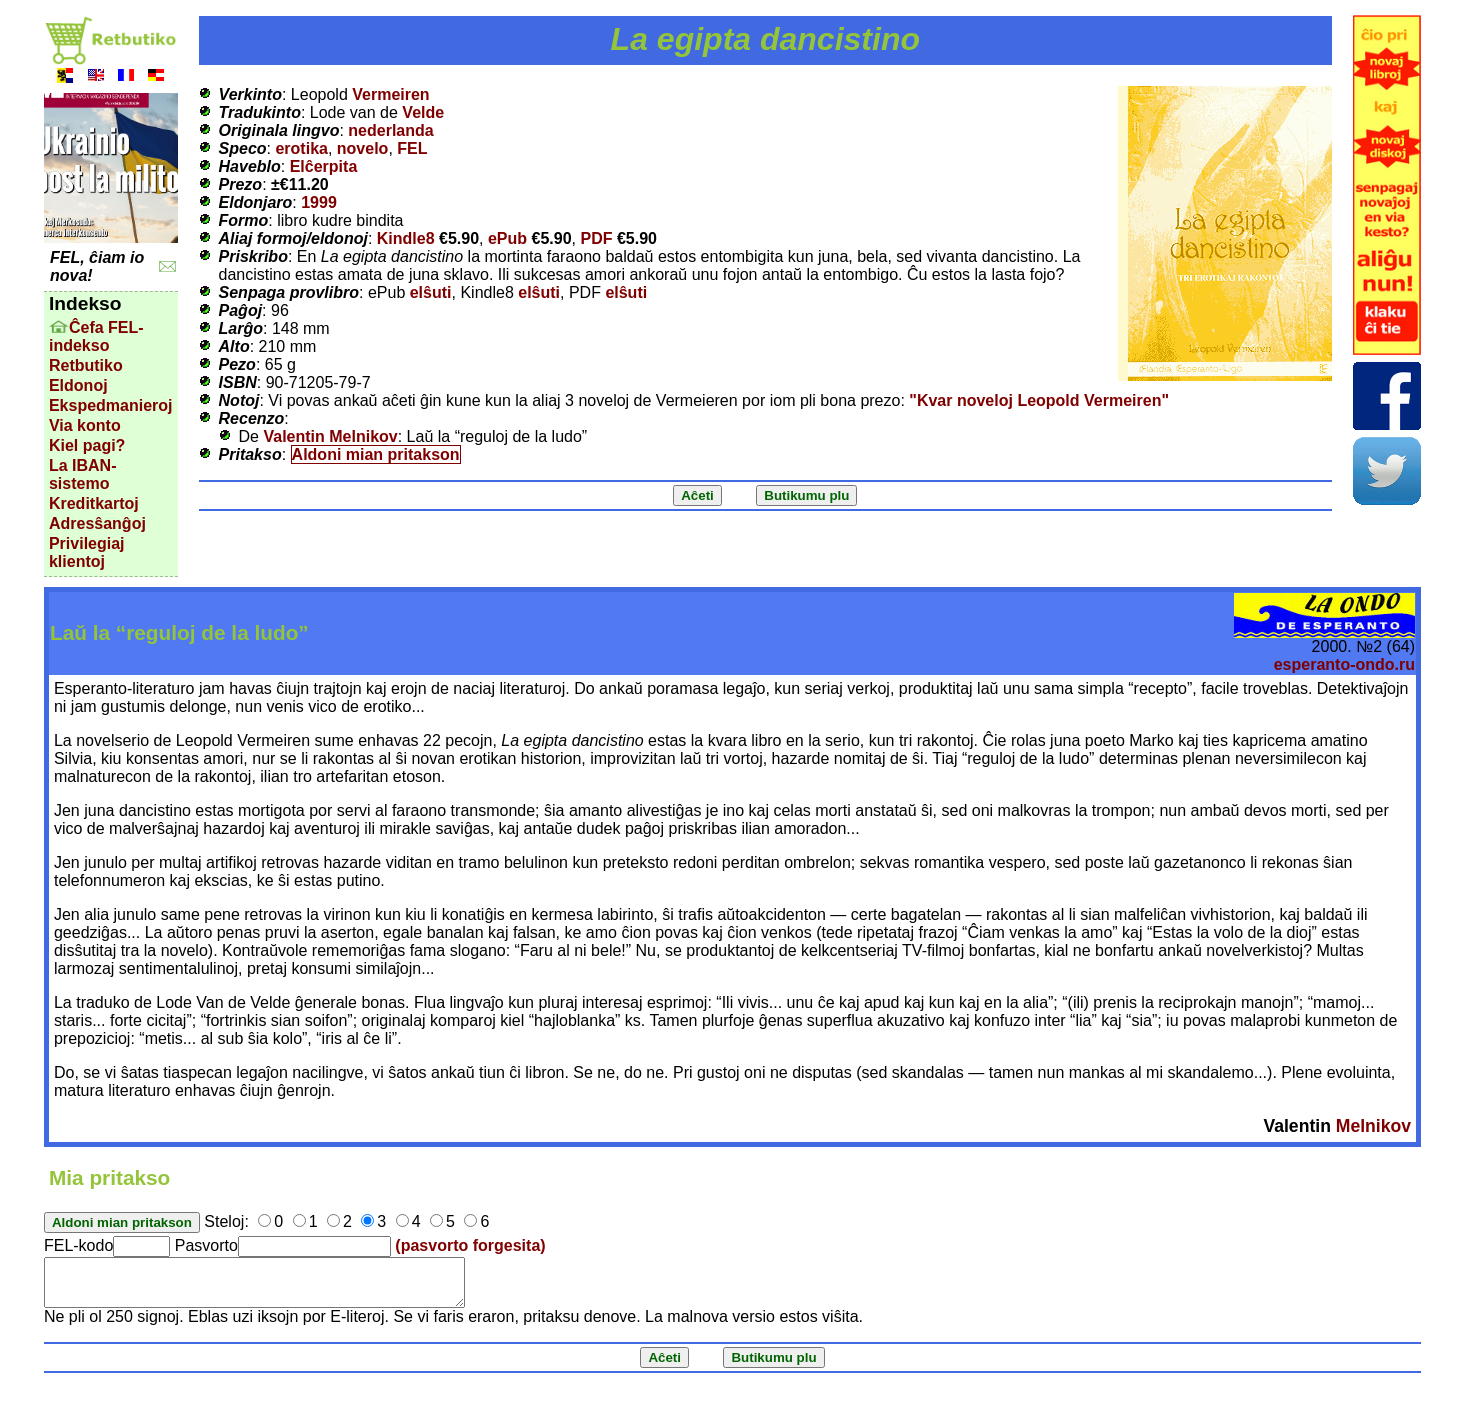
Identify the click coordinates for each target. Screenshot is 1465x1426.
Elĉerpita (324, 166)
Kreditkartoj (94, 503)
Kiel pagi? (87, 445)
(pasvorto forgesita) (470, 1245)
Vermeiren (390, 94)
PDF (596, 238)
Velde (423, 112)
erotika (301, 148)
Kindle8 (406, 238)
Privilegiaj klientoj (87, 552)
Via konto (85, 425)
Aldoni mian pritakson (376, 454)
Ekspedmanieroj (111, 405)
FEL (412, 148)
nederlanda (390, 130)
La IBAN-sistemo (83, 474)
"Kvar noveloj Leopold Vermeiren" (1039, 400)
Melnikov (1373, 1126)
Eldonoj (78, 385)
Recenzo (252, 418)
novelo (363, 148)
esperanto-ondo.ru (1344, 664)
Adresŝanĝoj (97, 523)
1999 (319, 202)
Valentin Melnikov (330, 436)
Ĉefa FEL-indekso (96, 336)
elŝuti (431, 292)
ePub (507, 238)
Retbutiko (86, 365)
